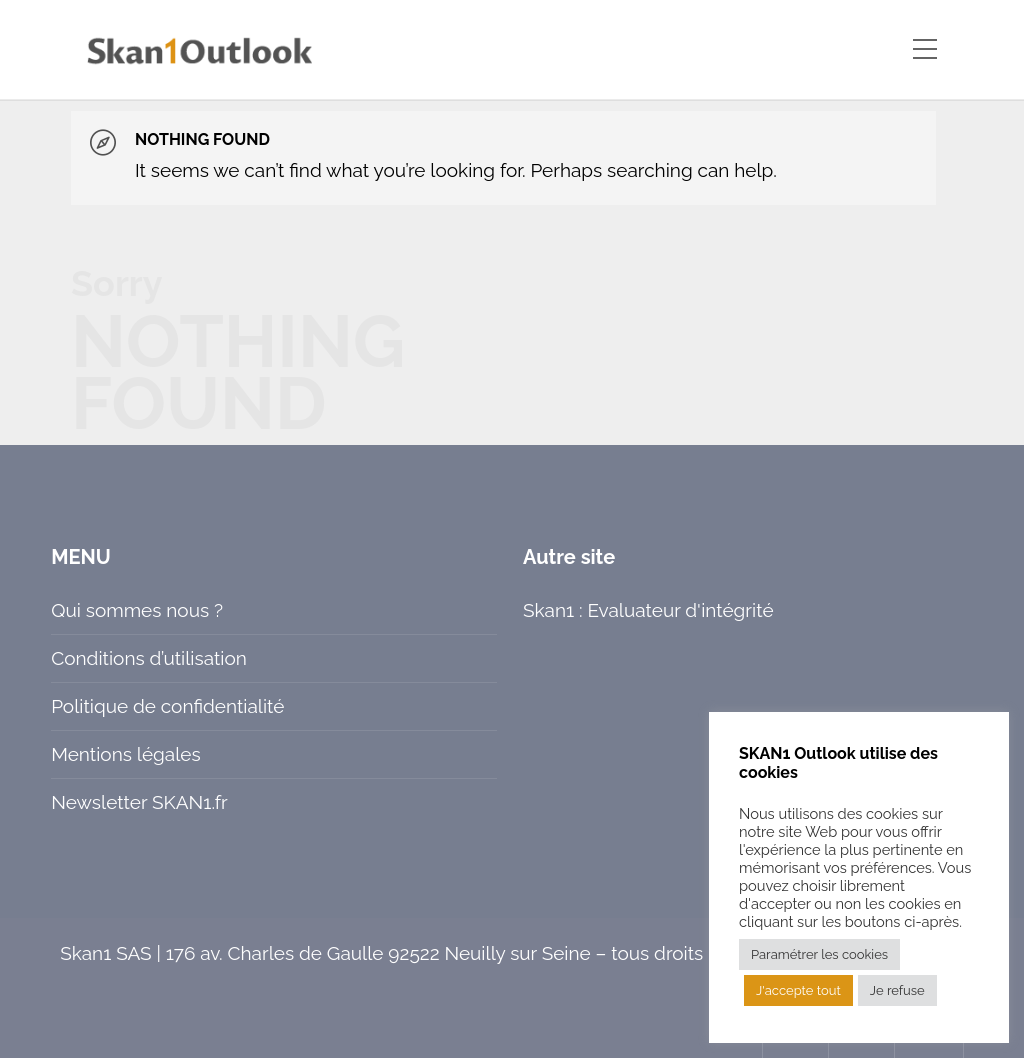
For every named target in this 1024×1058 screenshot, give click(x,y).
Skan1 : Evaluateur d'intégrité (648, 610)
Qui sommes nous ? (137, 610)
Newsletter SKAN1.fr (139, 802)
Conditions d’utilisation (149, 658)
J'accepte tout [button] (798, 990)
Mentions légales (125, 754)
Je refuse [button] (897, 990)
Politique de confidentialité (167, 706)
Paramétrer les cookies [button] (819, 954)
